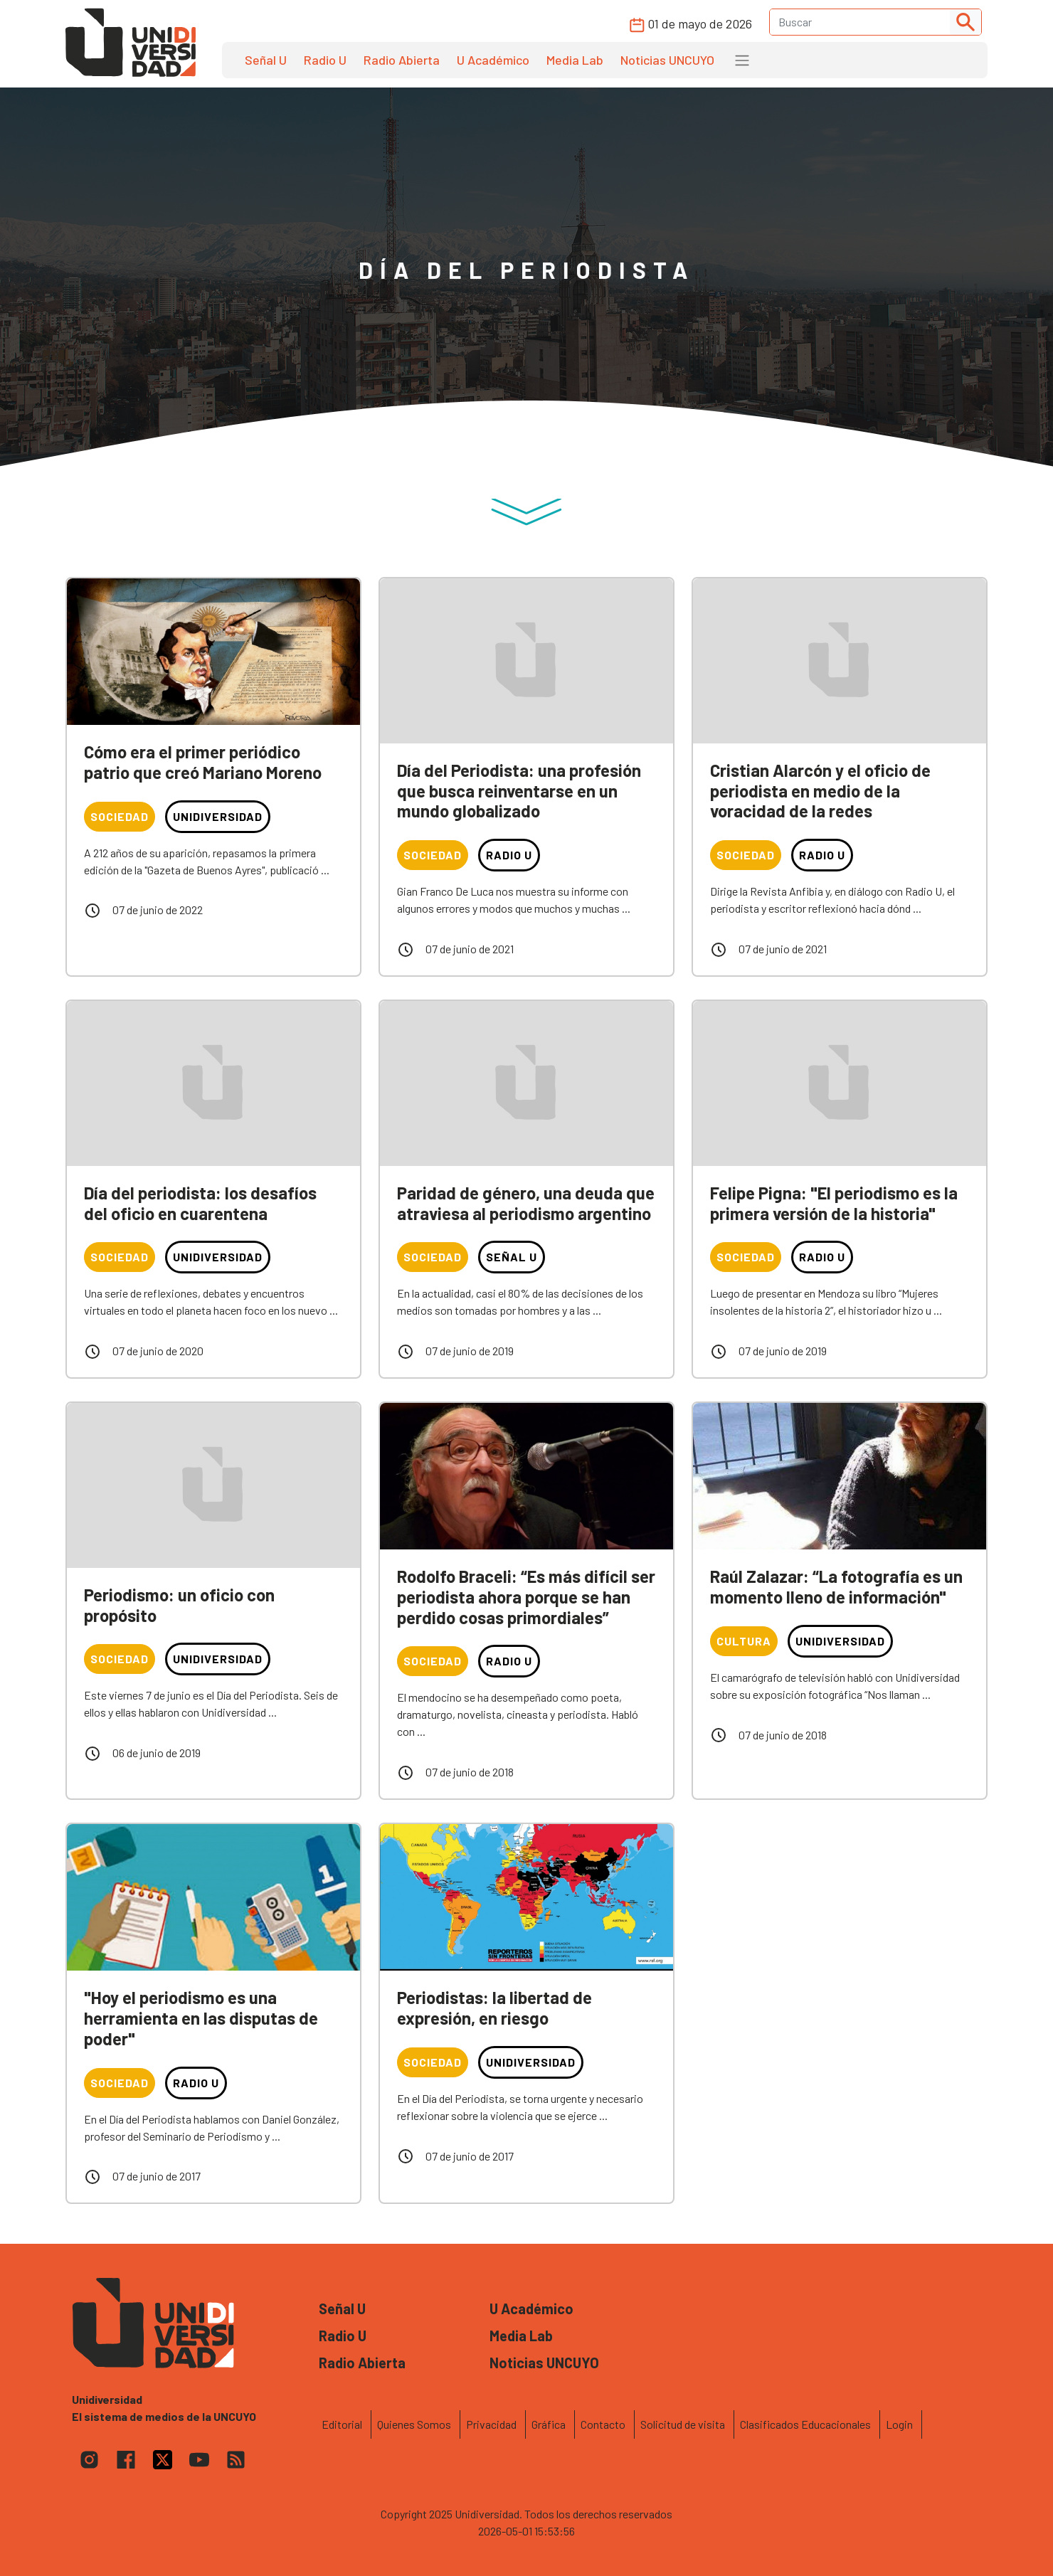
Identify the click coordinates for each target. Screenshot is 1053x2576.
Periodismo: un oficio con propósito (179, 1605)
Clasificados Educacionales (805, 2424)
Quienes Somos (414, 2424)
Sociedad (119, 816)
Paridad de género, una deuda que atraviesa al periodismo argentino (526, 1203)
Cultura (743, 1641)
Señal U (266, 60)
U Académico (493, 60)
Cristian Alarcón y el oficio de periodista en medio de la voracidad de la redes (820, 791)
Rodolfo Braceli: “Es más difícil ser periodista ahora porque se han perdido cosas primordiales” (526, 1597)
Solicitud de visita (682, 2424)
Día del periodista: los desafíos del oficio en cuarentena (200, 1203)
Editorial (342, 2424)
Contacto (603, 2424)
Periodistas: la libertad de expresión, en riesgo (494, 2007)
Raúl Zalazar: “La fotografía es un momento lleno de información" (836, 1586)
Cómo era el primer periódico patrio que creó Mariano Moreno (203, 762)
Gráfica (548, 2424)
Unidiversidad (218, 816)
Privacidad (491, 2424)
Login (899, 2424)
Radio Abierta (402, 60)
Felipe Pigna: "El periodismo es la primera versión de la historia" (834, 1203)
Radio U (325, 60)
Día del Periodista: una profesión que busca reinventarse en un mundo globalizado (519, 791)
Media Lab (574, 60)
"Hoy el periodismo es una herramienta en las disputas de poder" (201, 2018)
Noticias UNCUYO (667, 60)
